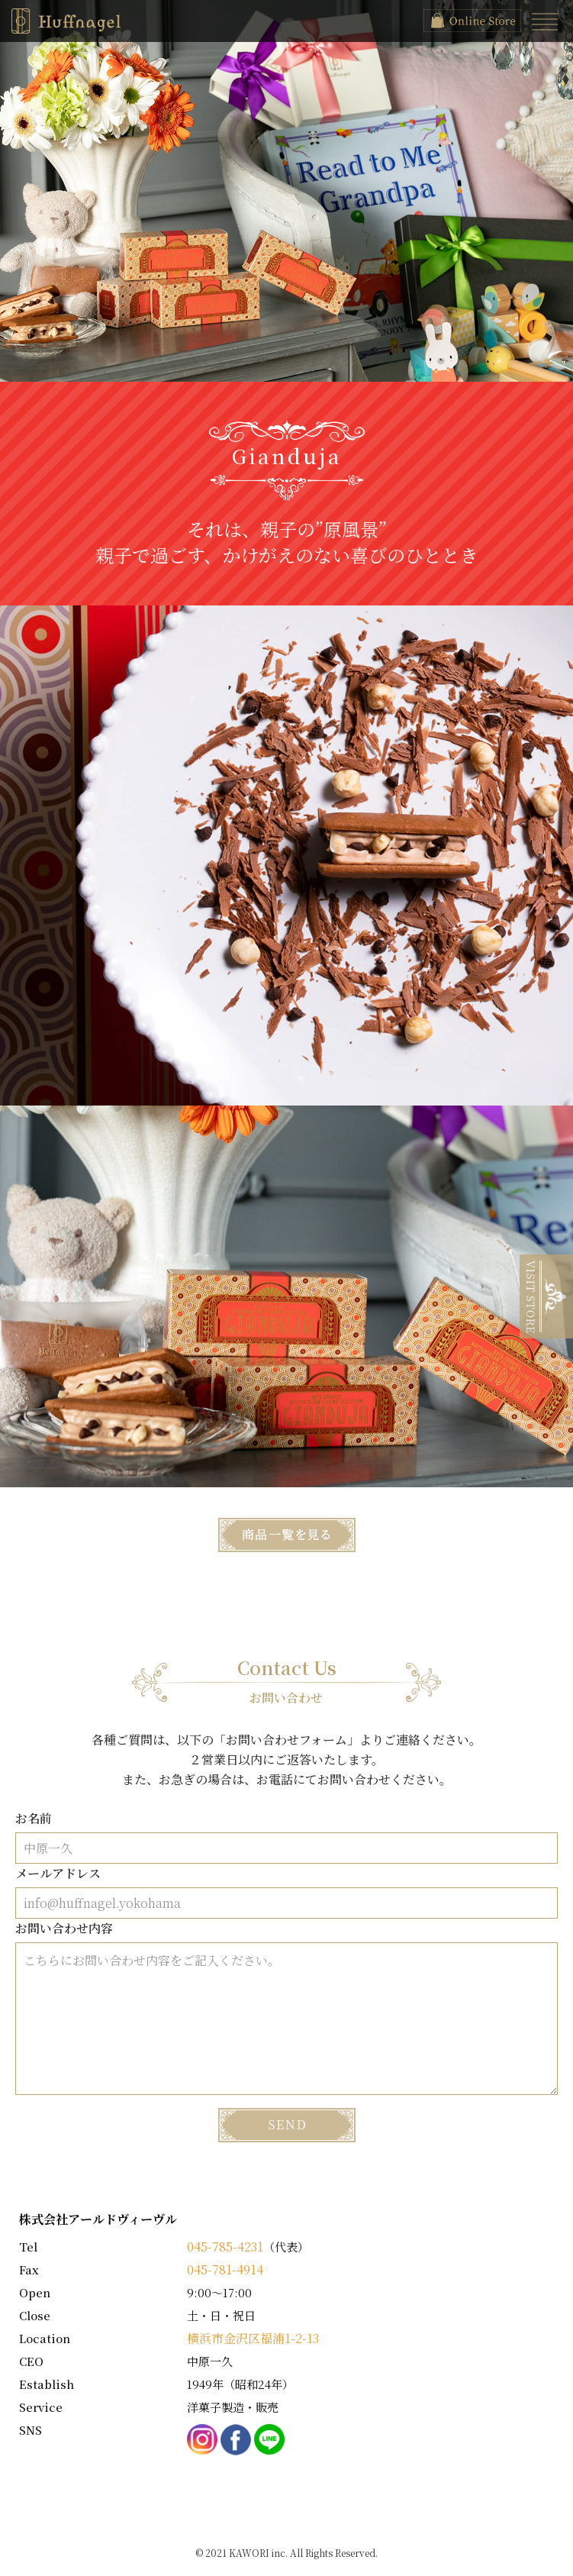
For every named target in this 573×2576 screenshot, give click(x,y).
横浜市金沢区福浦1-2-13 (253, 2338)
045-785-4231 (225, 2246)
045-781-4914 (225, 2269)
